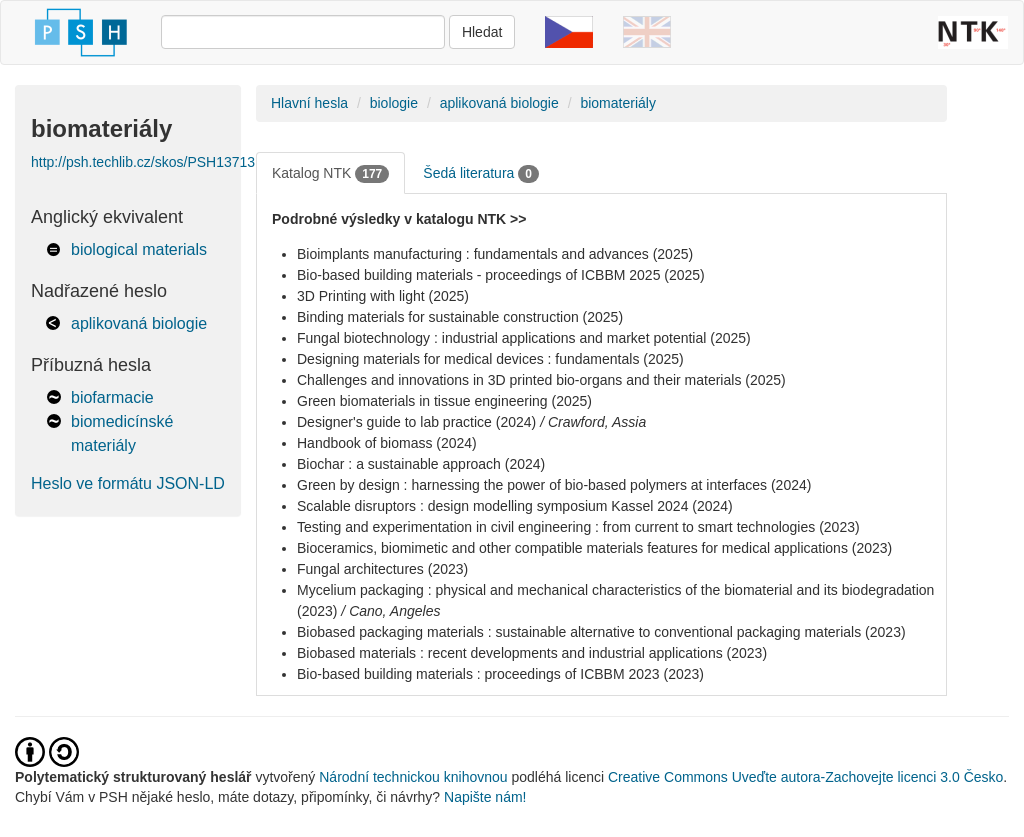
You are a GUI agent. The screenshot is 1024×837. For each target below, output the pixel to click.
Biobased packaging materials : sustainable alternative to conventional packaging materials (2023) (601, 632)
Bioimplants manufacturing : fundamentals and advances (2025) (495, 254)
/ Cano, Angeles (390, 611)
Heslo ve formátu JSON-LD (128, 483)
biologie (394, 103)
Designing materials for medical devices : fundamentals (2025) (490, 359)
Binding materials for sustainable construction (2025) (460, 317)
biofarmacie (112, 397)
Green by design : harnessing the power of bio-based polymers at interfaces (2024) (554, 485)
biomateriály (617, 103)
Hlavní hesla (309, 103)
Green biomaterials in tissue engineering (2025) (444, 401)
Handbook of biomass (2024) (387, 443)
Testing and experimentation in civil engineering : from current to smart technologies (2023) (578, 527)
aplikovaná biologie (139, 323)
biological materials (139, 249)
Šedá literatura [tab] (481, 174)
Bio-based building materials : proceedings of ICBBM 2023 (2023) (500, 674)
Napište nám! (485, 797)
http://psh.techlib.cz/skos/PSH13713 (143, 162)
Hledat (482, 32)
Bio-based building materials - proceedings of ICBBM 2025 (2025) (501, 275)
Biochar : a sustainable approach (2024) (421, 464)
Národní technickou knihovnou (413, 777)
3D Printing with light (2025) (383, 296)
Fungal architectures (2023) (382, 569)
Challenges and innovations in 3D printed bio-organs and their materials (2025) (541, 380)
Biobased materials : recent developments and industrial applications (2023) (532, 653)
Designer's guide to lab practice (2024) (416, 422)
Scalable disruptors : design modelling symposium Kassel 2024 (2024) (515, 506)
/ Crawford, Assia (593, 422)
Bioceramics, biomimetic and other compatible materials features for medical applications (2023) (594, 548)
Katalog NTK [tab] (330, 174)
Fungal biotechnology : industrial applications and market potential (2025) (524, 338)
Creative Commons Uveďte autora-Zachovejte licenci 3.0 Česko (805, 777)
